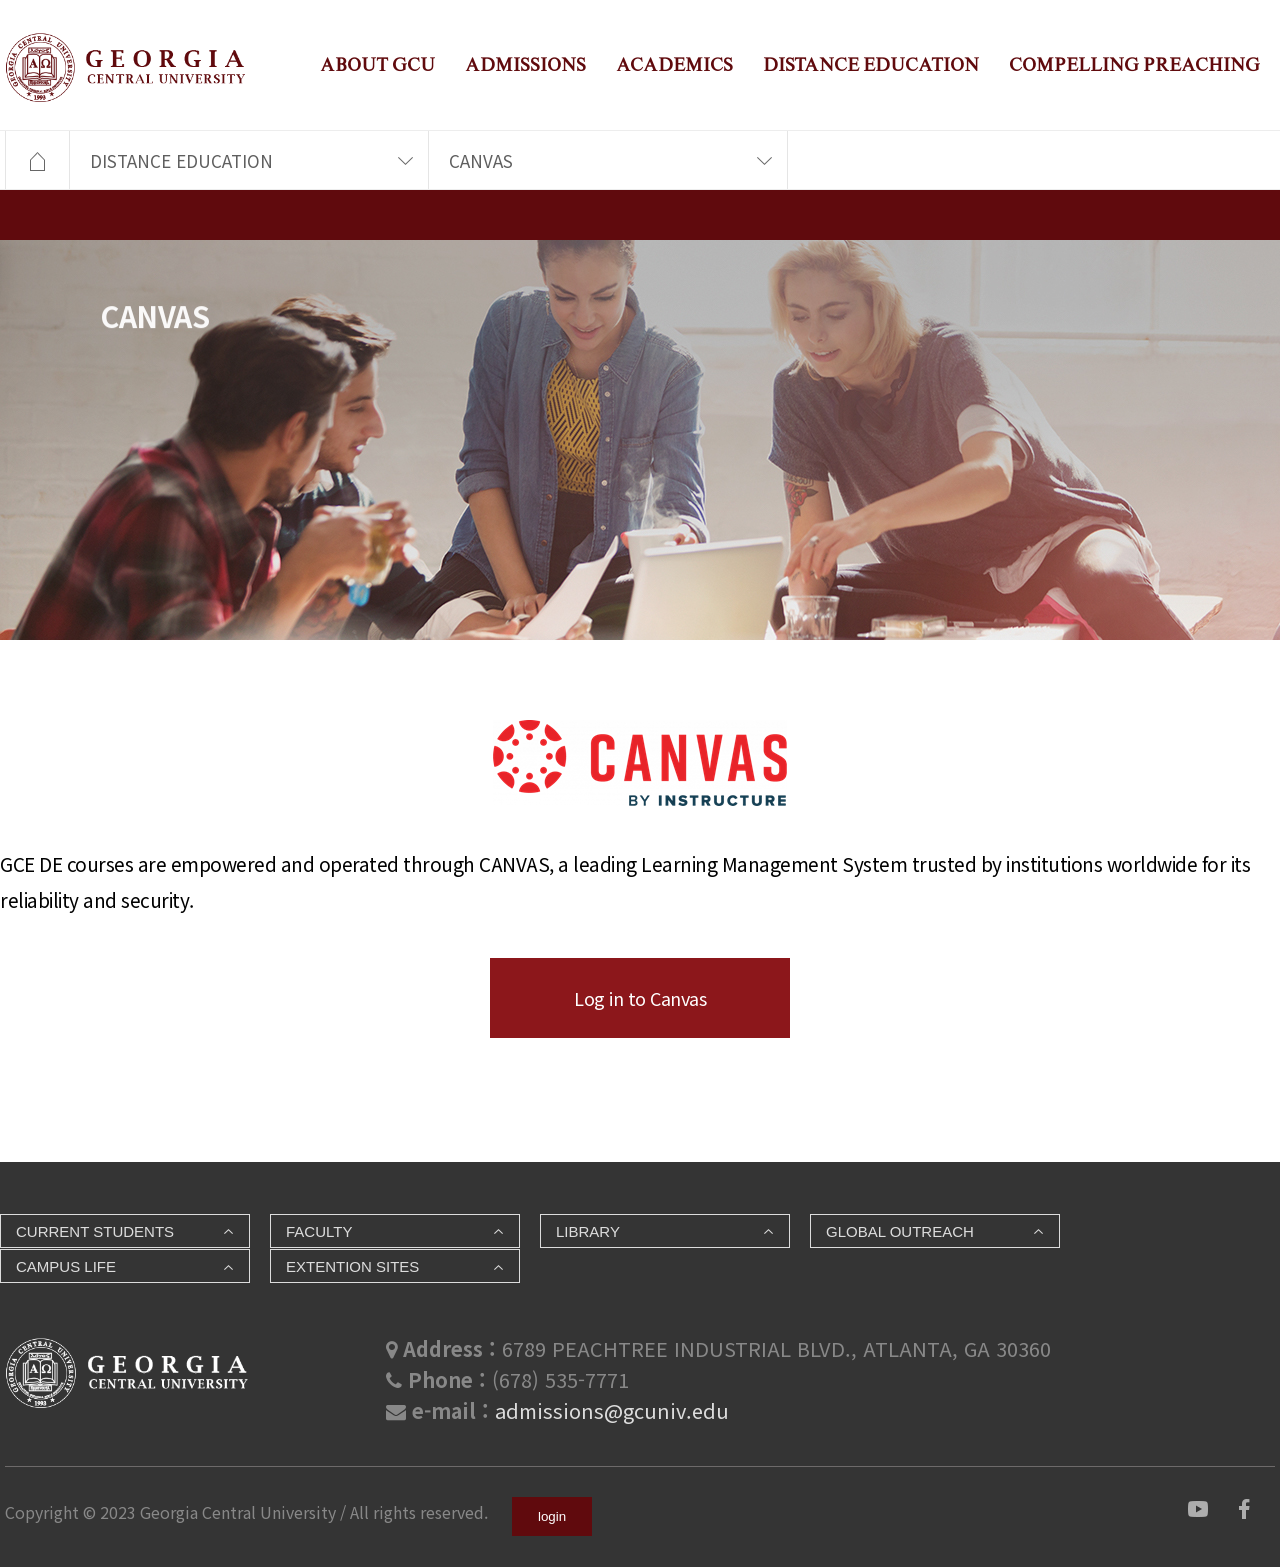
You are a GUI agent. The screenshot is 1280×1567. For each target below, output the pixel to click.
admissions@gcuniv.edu (612, 1410)
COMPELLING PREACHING (1134, 64)
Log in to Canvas (640, 998)
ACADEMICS (674, 64)
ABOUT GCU (377, 64)
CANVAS (481, 160)
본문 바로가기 (0, 0)
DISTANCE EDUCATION (871, 64)
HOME (37, 161)
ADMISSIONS (525, 64)
